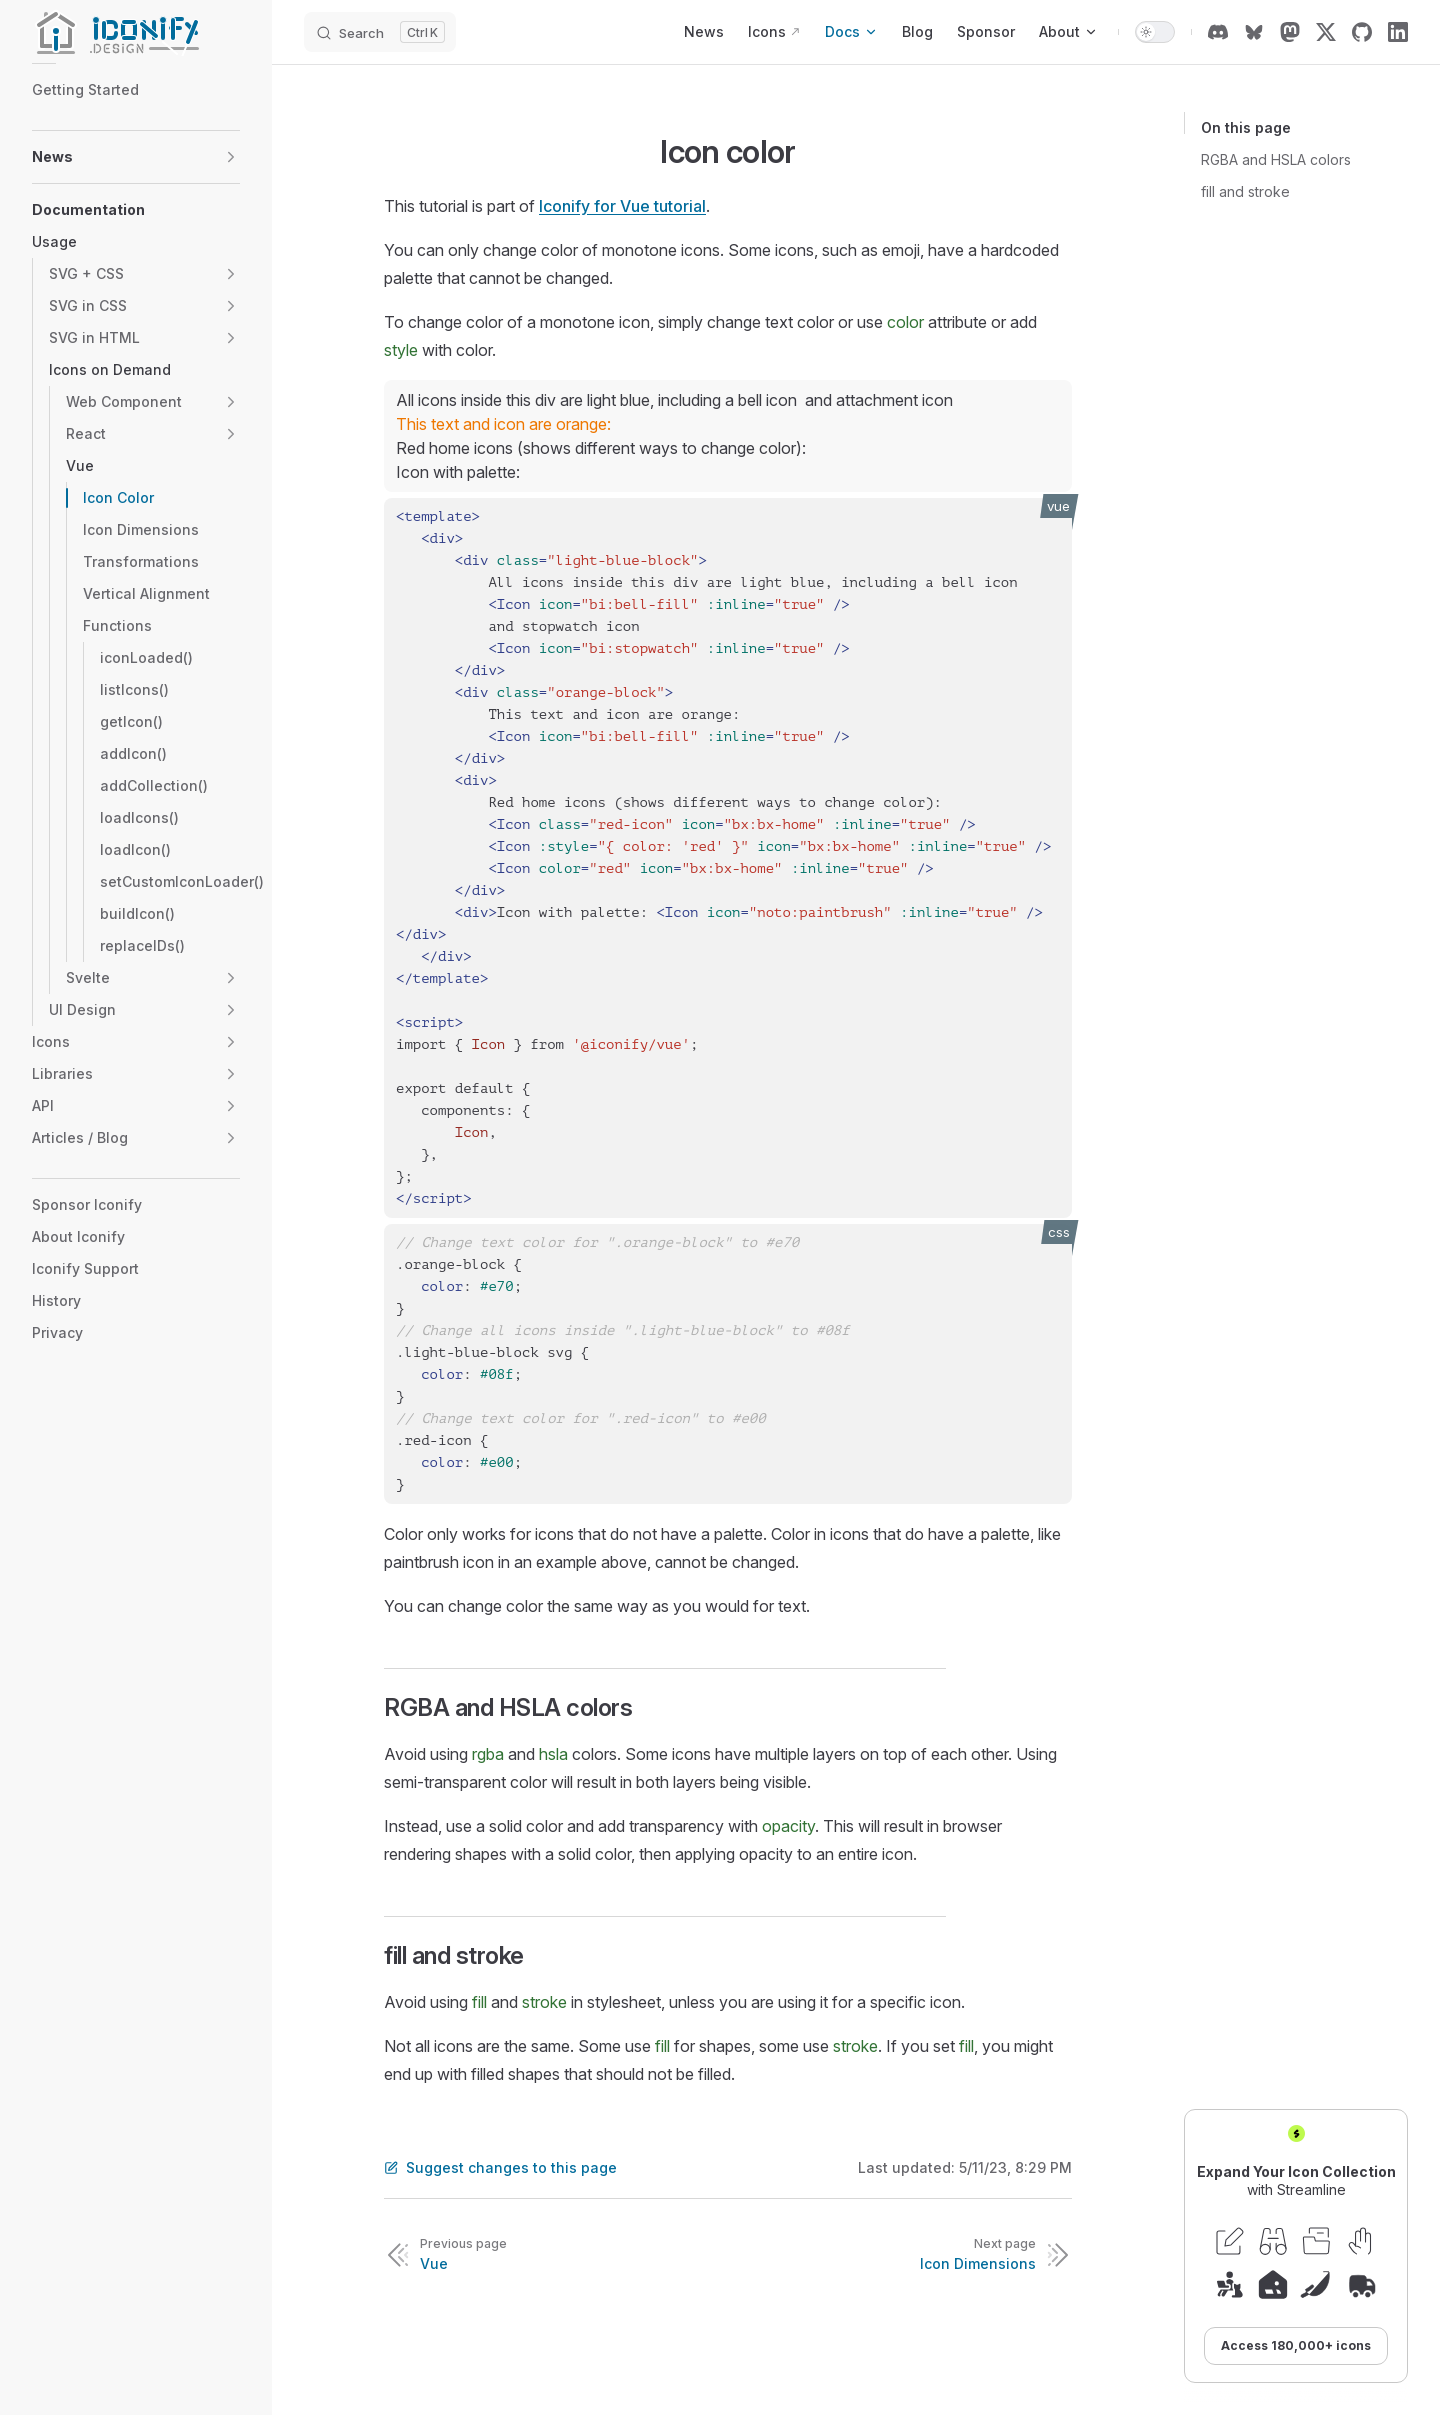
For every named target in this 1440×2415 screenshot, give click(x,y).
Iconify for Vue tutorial (622, 206)
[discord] (1218, 32)
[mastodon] (1290, 32)
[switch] (1155, 32)
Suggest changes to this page (500, 2167)
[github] (1362, 32)
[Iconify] (136, 32)
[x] (1326, 32)
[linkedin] (1398, 32)
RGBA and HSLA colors (1276, 159)
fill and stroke (1245, 191)
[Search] (380, 32)
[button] (231, 157)
